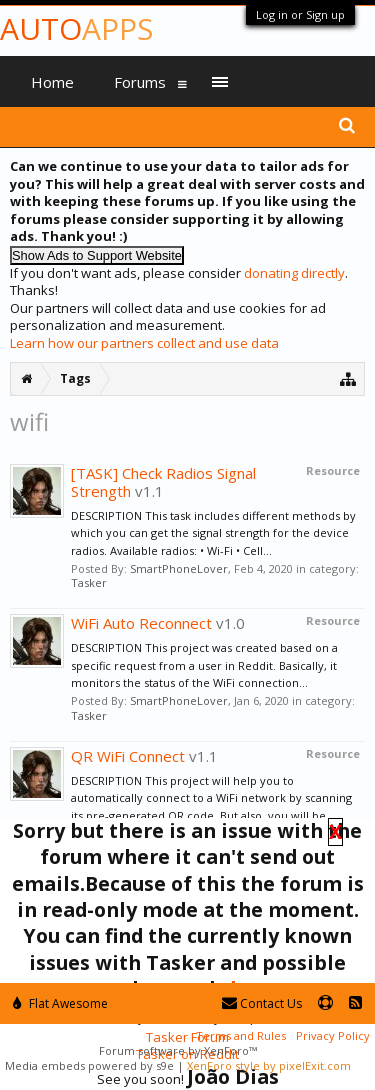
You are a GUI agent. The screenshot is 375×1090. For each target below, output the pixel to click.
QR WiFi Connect (128, 756)
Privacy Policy (333, 1035)
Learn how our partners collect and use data (144, 343)
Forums (140, 82)
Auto (76, 28)
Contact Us (262, 1003)
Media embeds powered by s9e (89, 1065)
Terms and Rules (241, 1035)
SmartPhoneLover (179, 568)
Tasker (89, 582)
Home (52, 82)
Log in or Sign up (300, 14)
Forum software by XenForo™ (178, 1050)
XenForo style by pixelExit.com (269, 1065)
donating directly (294, 273)
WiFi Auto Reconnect (141, 623)
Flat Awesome (60, 1003)
